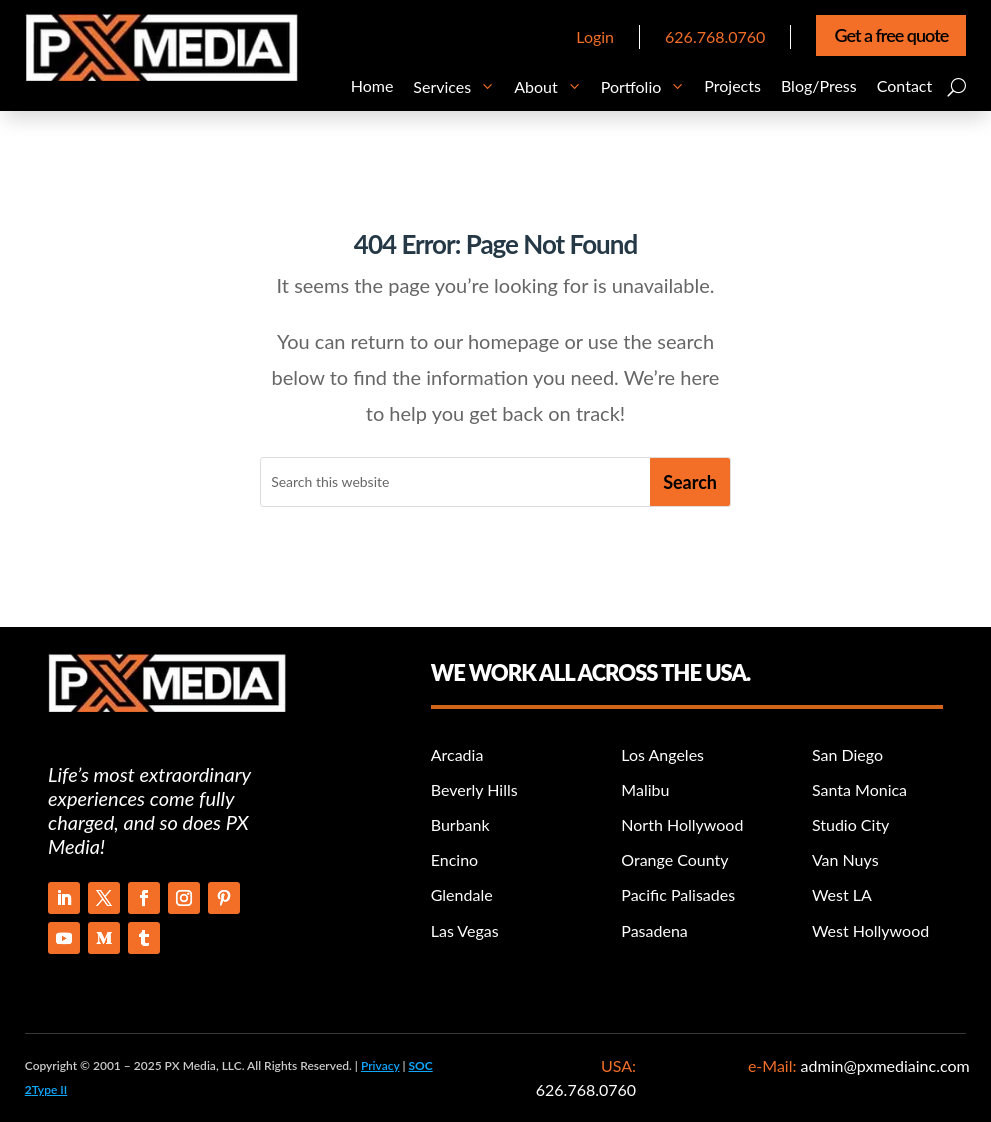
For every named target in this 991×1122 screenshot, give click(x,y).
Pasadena (654, 930)
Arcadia (457, 754)
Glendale (462, 894)
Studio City (850, 824)
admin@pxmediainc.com (882, 1065)
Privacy (380, 1065)
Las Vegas (465, 930)
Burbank (460, 824)
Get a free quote (891, 35)
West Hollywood (870, 930)
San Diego (847, 754)
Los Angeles (662, 754)
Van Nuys (845, 859)
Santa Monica (859, 789)
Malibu (645, 789)
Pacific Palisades (678, 894)
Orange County (674, 859)
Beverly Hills (474, 789)
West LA (842, 894)
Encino (454, 859)
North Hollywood (682, 824)
